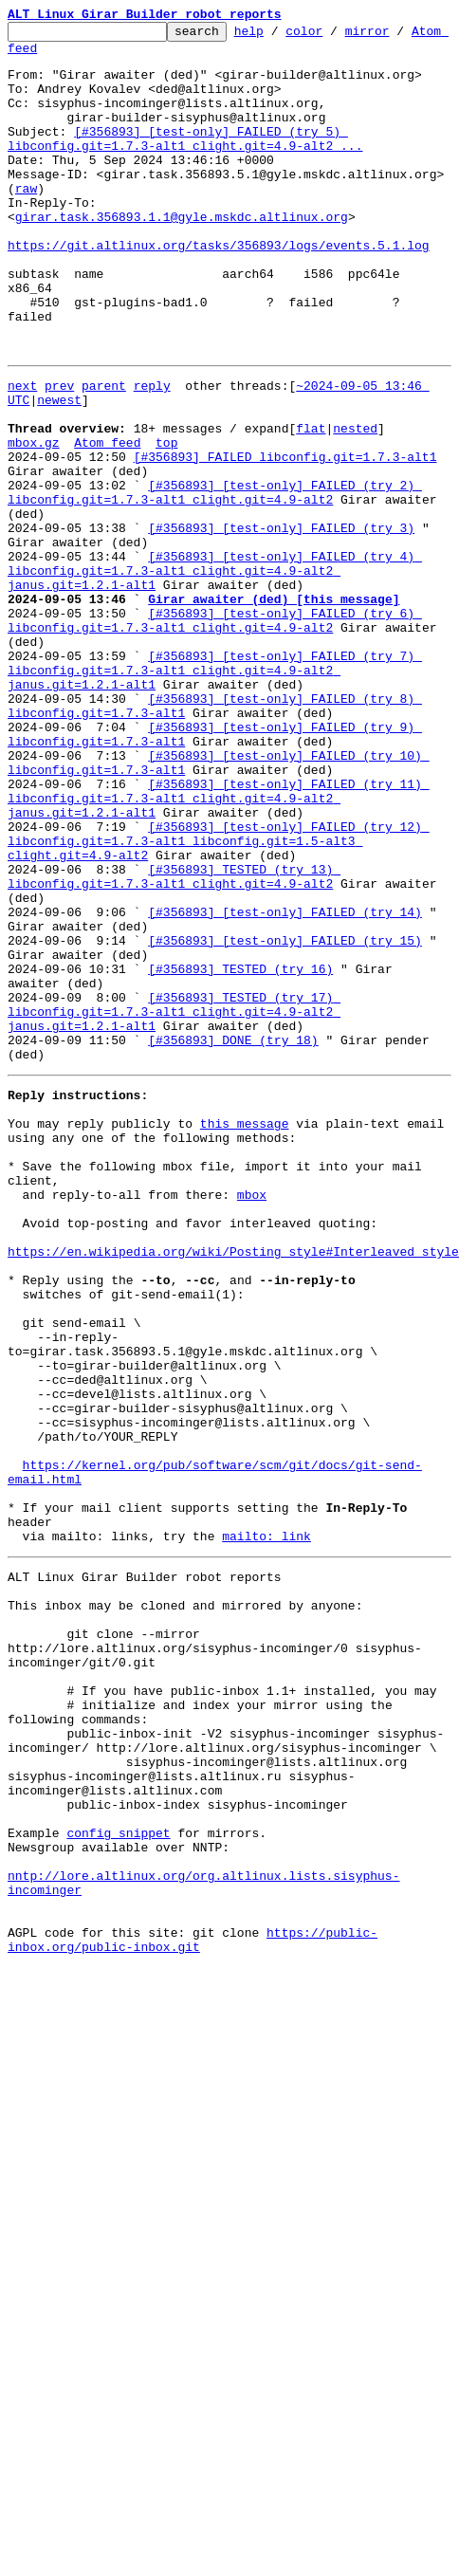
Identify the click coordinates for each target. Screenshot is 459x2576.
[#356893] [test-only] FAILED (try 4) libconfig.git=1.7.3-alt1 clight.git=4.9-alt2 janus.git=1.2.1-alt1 (215, 658)
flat (310, 487)
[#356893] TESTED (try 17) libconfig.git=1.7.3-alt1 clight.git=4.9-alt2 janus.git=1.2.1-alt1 (174, 1187)
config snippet (118, 2162)
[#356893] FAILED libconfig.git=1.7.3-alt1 (285, 521)
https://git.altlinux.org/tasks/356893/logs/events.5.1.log (219, 273)
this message (244, 1316)
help (278, 36)
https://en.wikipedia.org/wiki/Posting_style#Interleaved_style (233, 1470)
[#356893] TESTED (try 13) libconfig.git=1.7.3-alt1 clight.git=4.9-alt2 (174, 1025)
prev (59, 436)
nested (355, 487)
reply (152, 436)
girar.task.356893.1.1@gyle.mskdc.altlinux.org (277, 239)
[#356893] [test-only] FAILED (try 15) (285, 1102)
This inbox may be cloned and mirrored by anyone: (185, 1889)
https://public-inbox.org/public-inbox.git (192, 2290)
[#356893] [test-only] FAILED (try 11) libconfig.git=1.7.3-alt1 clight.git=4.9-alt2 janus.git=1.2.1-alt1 (219, 931)
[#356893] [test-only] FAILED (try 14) (285, 1067)
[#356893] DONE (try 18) (233, 1221)
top (166, 504)
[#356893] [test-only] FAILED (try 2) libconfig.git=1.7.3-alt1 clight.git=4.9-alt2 (215, 564)
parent (104, 436)
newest (59, 453)
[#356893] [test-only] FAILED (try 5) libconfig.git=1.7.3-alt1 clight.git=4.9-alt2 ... (185, 162)
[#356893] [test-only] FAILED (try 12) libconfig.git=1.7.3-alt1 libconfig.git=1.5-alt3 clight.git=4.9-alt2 (219, 982)
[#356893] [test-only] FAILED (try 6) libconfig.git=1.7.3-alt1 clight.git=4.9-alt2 (215, 718)
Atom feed (41, 55)
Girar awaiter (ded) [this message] (273, 692)
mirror (397, 36)
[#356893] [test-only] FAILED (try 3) (281, 607)
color (333, 36)
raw (26, 221)
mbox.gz (34, 504)
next (22, 436)
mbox (251, 1401)
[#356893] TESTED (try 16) (240, 1136)
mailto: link (266, 1811)
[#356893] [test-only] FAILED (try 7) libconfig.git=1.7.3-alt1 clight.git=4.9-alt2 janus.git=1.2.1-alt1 (215, 777)
